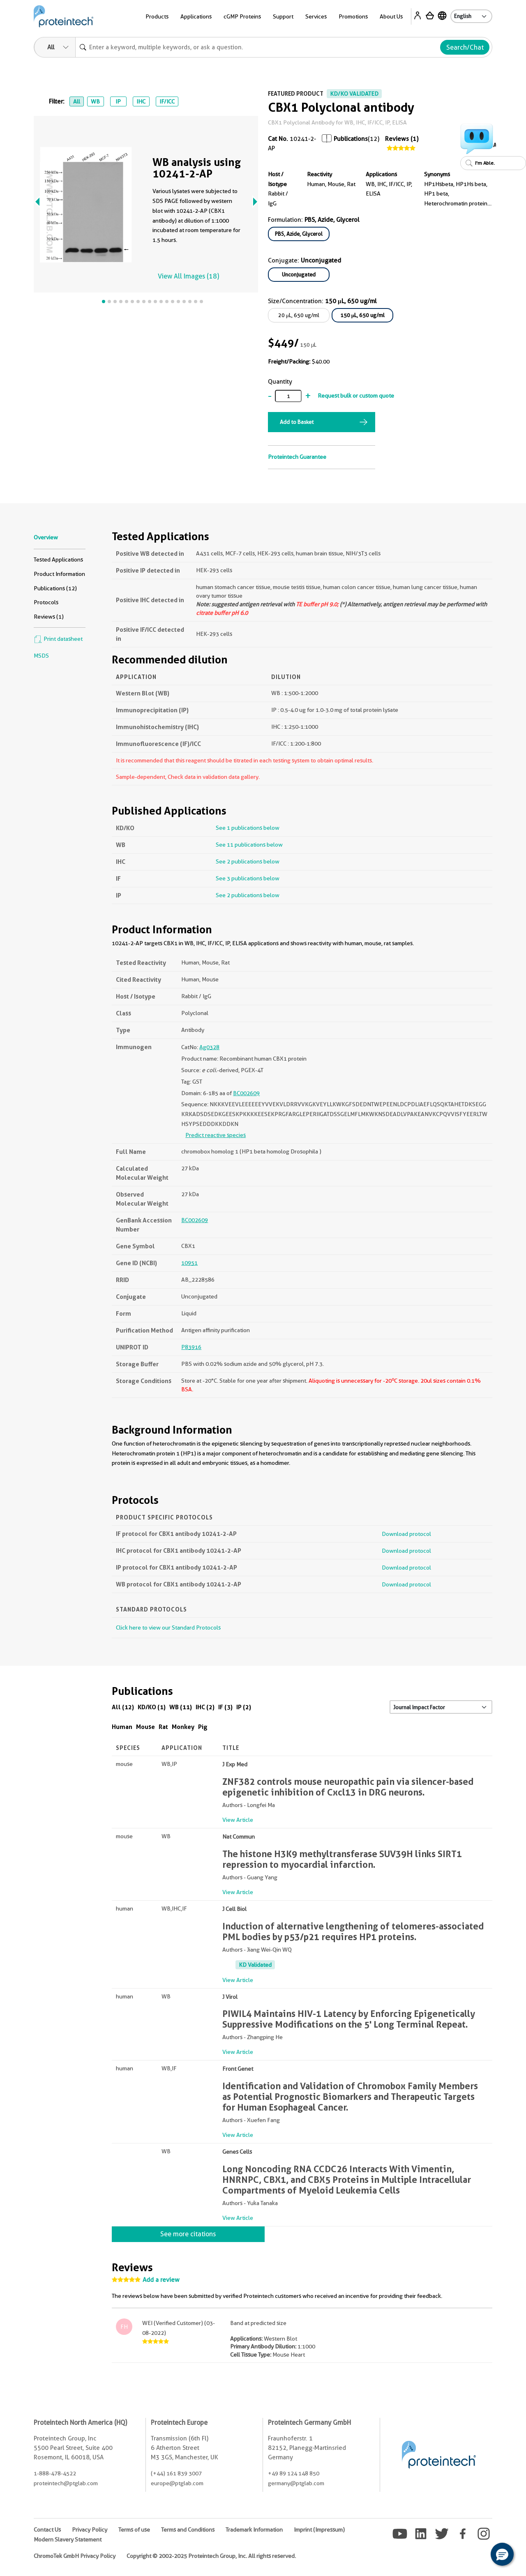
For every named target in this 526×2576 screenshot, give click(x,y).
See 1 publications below (247, 827)
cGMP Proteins (242, 16)
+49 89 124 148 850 (293, 2473)
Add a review (161, 2280)
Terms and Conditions (188, 2529)
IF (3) (225, 1707)
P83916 (191, 1347)
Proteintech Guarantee (297, 457)
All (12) (123, 1707)
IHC (140, 101)
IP (118, 101)
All (76, 101)
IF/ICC (167, 101)
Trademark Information (254, 2529)
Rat (163, 1727)
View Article (237, 1819)
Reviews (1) (401, 139)
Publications (351, 139)
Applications (196, 16)
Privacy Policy (89, 2529)
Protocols (46, 602)
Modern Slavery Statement (68, 2539)
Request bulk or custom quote (356, 395)
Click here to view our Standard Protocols (168, 1627)
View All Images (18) (188, 276)
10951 (189, 1262)
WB (95, 101)
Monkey (183, 1727)
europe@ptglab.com (177, 2483)
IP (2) (243, 1707)
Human (122, 1727)
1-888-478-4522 (55, 2473)
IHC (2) (205, 1707)
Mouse (145, 1727)
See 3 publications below (247, 878)
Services (316, 16)
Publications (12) (55, 588)
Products (156, 16)
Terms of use (134, 2529)
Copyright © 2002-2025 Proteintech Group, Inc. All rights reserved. (211, 2556)
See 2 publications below (247, 861)
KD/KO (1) (152, 1707)
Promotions (353, 16)
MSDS (41, 655)
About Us (391, 16)
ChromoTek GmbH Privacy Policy (74, 2556)
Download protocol (406, 1534)
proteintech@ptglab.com (66, 2483)
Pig (203, 1727)
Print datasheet (58, 638)
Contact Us (47, 2529)
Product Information (59, 574)
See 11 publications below (249, 844)
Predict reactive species (215, 1135)
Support (283, 16)
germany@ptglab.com (296, 2483)
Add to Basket (297, 422)
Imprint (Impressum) (319, 2529)
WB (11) (180, 1707)
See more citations (188, 2234)
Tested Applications (58, 559)
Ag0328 (209, 1047)
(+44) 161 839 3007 (176, 2473)
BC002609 (246, 1093)
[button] (502, 2554)
